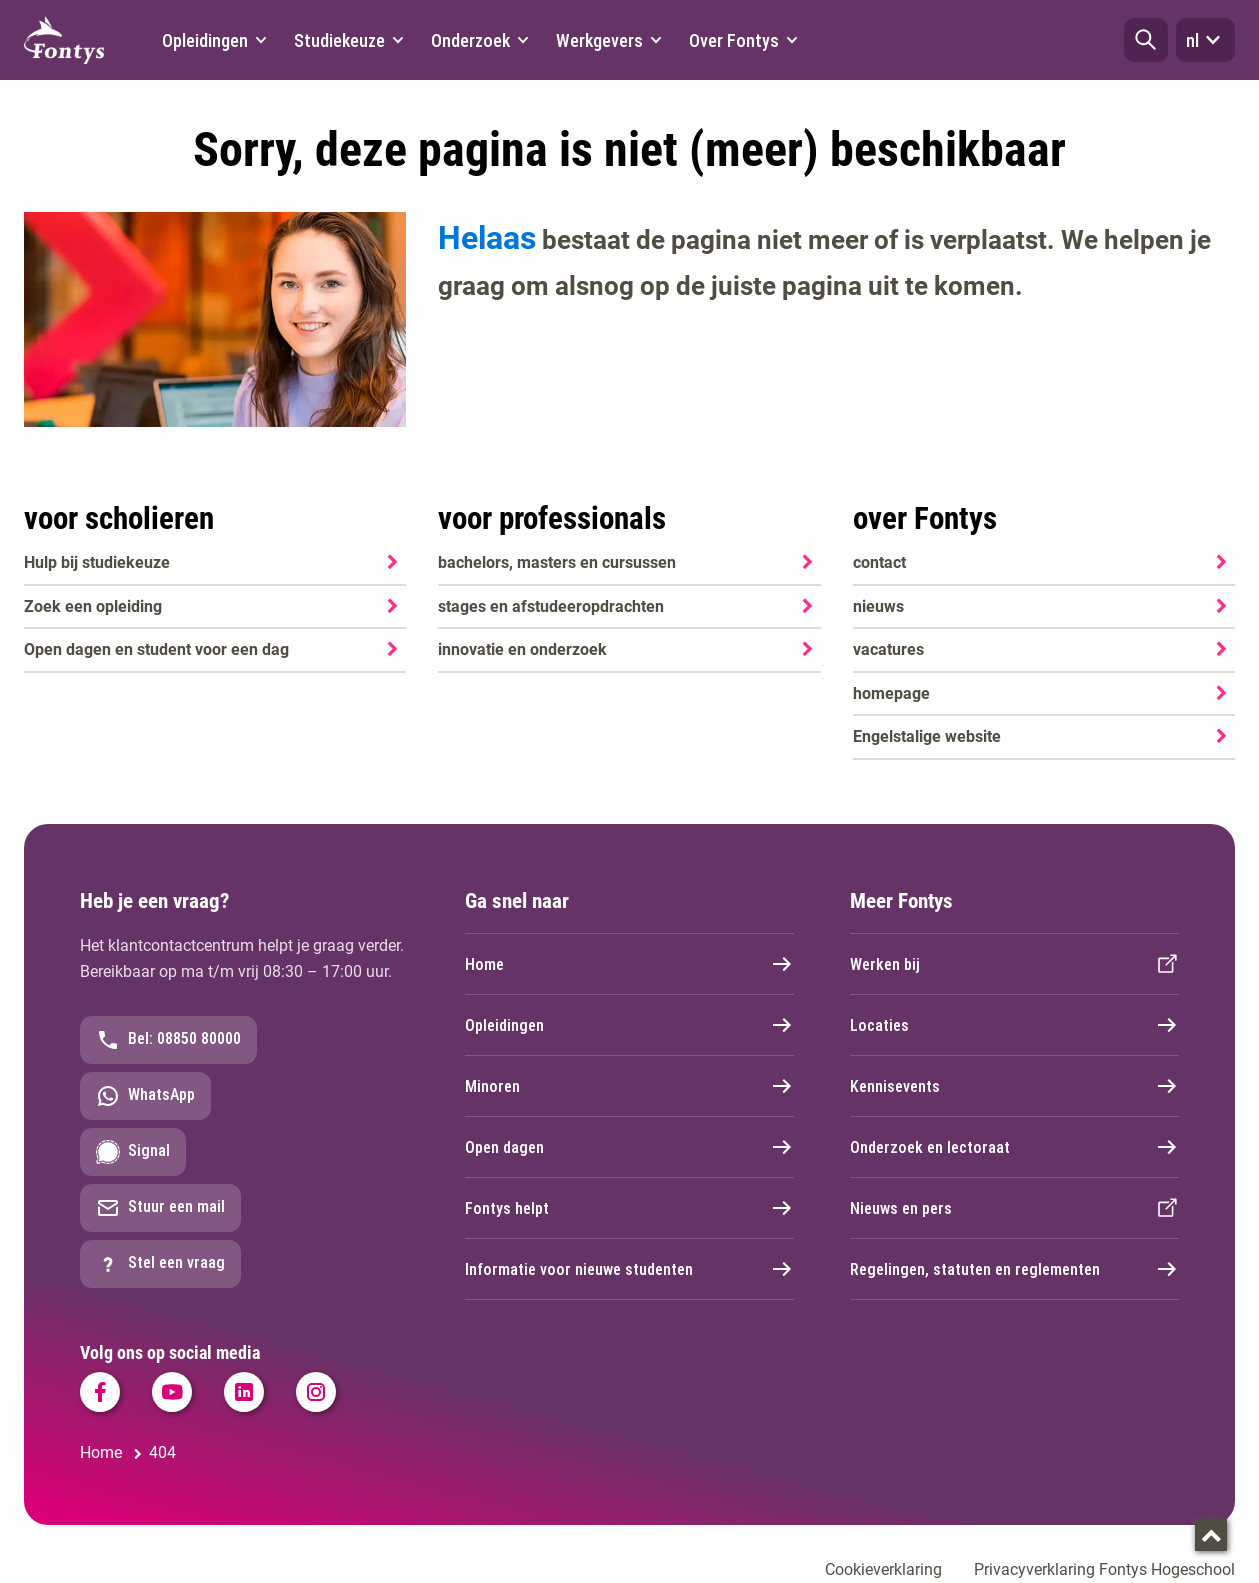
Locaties (1014, 1025)
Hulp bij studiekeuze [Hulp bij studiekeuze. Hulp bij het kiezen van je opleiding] (97, 562)
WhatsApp (145, 1096)
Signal (133, 1152)
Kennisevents (1014, 1086)
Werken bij (1014, 964)
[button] (1146, 40)
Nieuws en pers (1014, 1208)
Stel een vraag (160, 1264)
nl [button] (1205, 40)
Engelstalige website (927, 736)
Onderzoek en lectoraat (1014, 1147)
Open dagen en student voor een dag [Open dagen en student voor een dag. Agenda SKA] (156, 649)
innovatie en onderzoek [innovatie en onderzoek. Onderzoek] (522, 649)
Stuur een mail (160, 1208)
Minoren (629, 1086)
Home (629, 964)
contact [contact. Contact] (879, 562)
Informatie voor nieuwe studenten (629, 1269)
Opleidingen (629, 1025)
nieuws (878, 606)
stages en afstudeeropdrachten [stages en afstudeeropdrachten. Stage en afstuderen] (551, 606)
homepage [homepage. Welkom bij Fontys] (891, 693)
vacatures (888, 649)
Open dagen (629, 1147)
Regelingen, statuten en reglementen (1014, 1269)
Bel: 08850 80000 (168, 1040)
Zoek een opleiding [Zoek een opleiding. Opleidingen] (93, 606)
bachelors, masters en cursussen (557, 562)
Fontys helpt (629, 1208)
